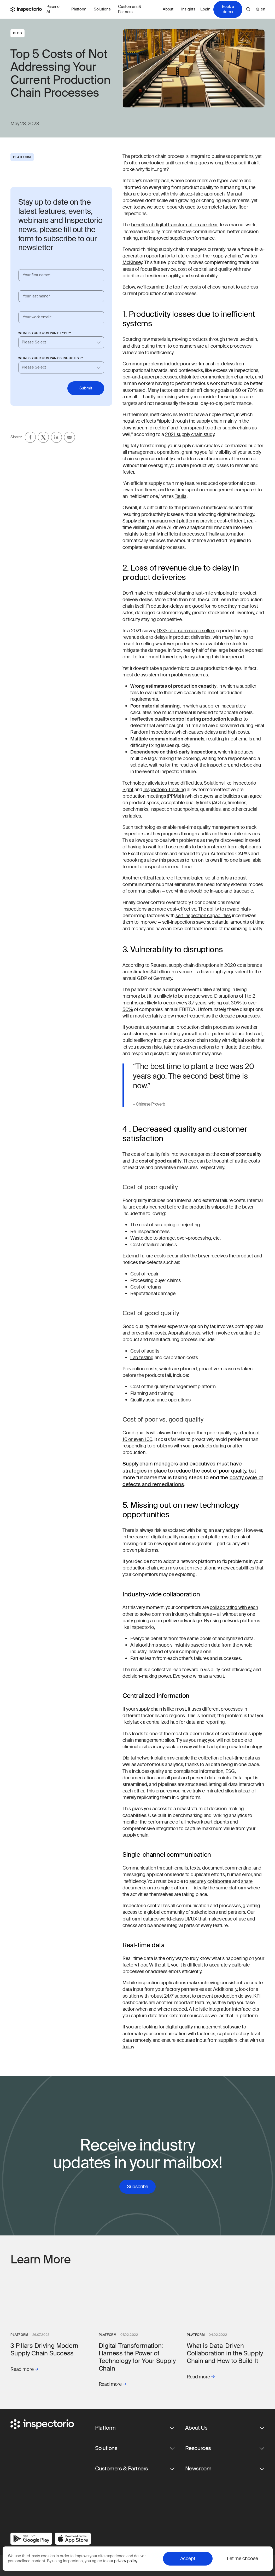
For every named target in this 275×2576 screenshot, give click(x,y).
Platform (78, 9)
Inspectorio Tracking (164, 789)
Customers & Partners (129, 9)
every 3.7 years (191, 1003)
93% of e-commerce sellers (186, 631)
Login (204, 9)
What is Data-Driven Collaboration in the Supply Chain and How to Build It (225, 2353)
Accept (187, 2558)
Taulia (180, 496)
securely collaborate (210, 1881)
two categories (194, 1154)
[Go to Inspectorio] (26, 9)
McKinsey (132, 262)
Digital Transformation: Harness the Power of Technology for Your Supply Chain (137, 2357)
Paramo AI (53, 9)
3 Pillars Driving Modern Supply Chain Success (44, 2349)
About (168, 9)
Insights (188, 9)
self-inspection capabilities (203, 915)
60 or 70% (246, 390)
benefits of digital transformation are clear (174, 225)
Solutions (102, 9)
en (260, 9)
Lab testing (142, 1357)
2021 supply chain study (189, 434)
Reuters (158, 965)
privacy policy (125, 2560)
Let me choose (242, 2558)
